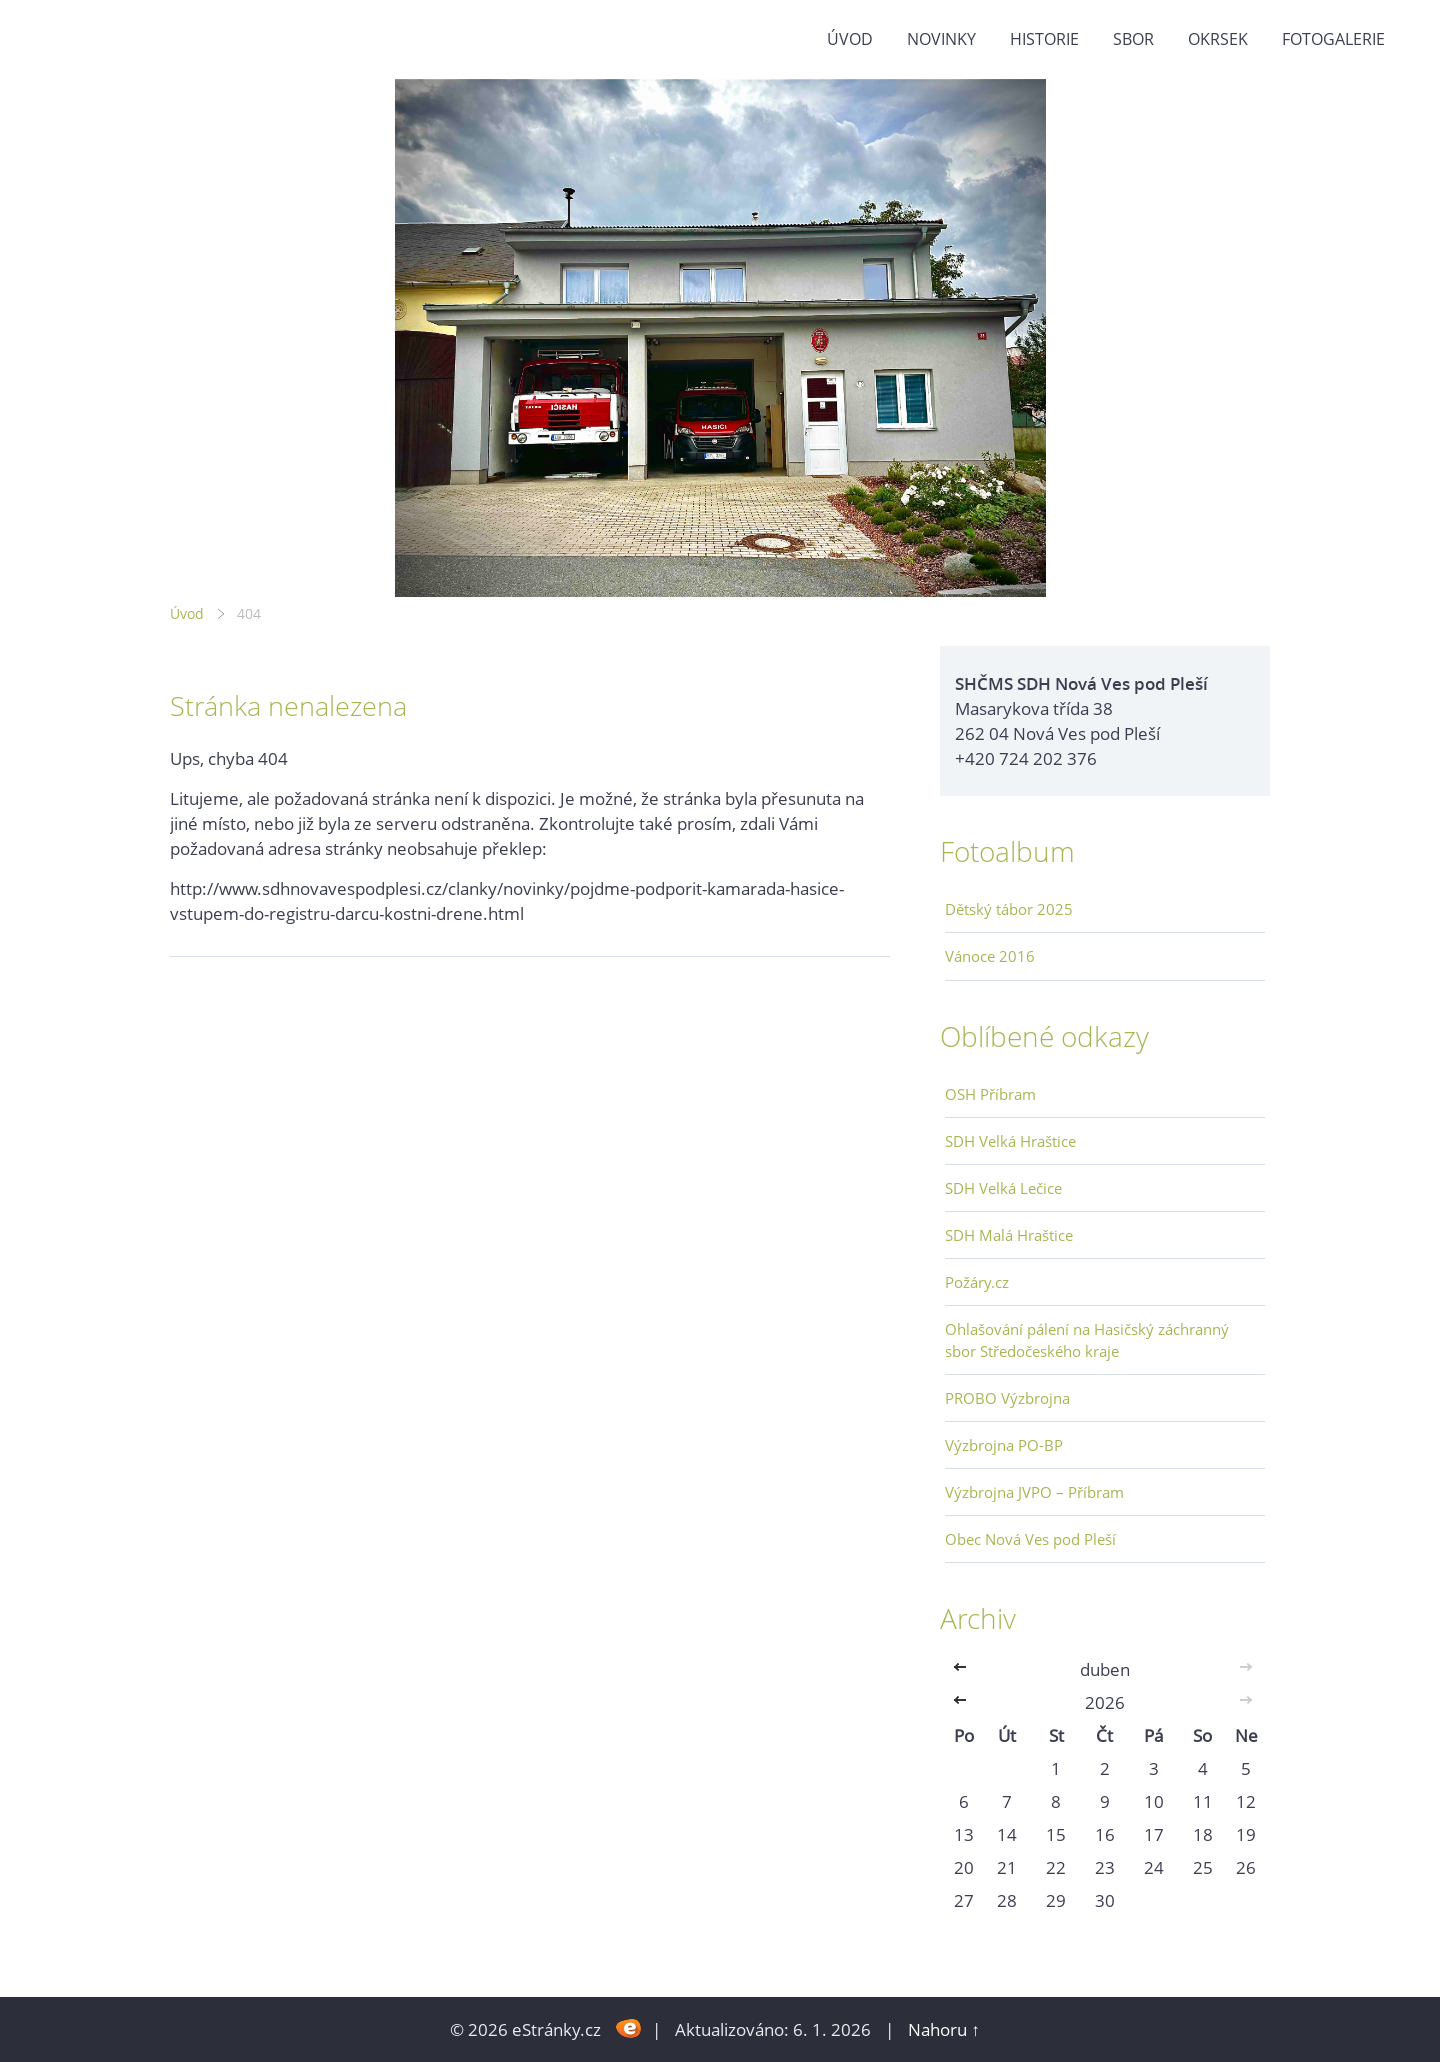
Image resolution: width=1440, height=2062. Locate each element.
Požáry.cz (977, 1282)
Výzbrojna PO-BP (1004, 1445)
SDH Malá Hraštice (1009, 1235)
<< (964, 1669)
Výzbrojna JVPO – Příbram (1034, 1492)
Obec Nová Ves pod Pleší (1030, 1539)
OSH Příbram (990, 1094)
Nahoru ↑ (944, 2029)
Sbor (1133, 39)
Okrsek (1218, 39)
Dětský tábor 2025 (1009, 909)
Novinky (941, 39)
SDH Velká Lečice (1003, 1188)
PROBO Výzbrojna (1007, 1398)
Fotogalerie (1333, 39)
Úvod (850, 39)
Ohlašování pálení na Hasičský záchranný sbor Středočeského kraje (1087, 1340)
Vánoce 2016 (990, 956)
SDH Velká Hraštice (1010, 1141)
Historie (1044, 39)
